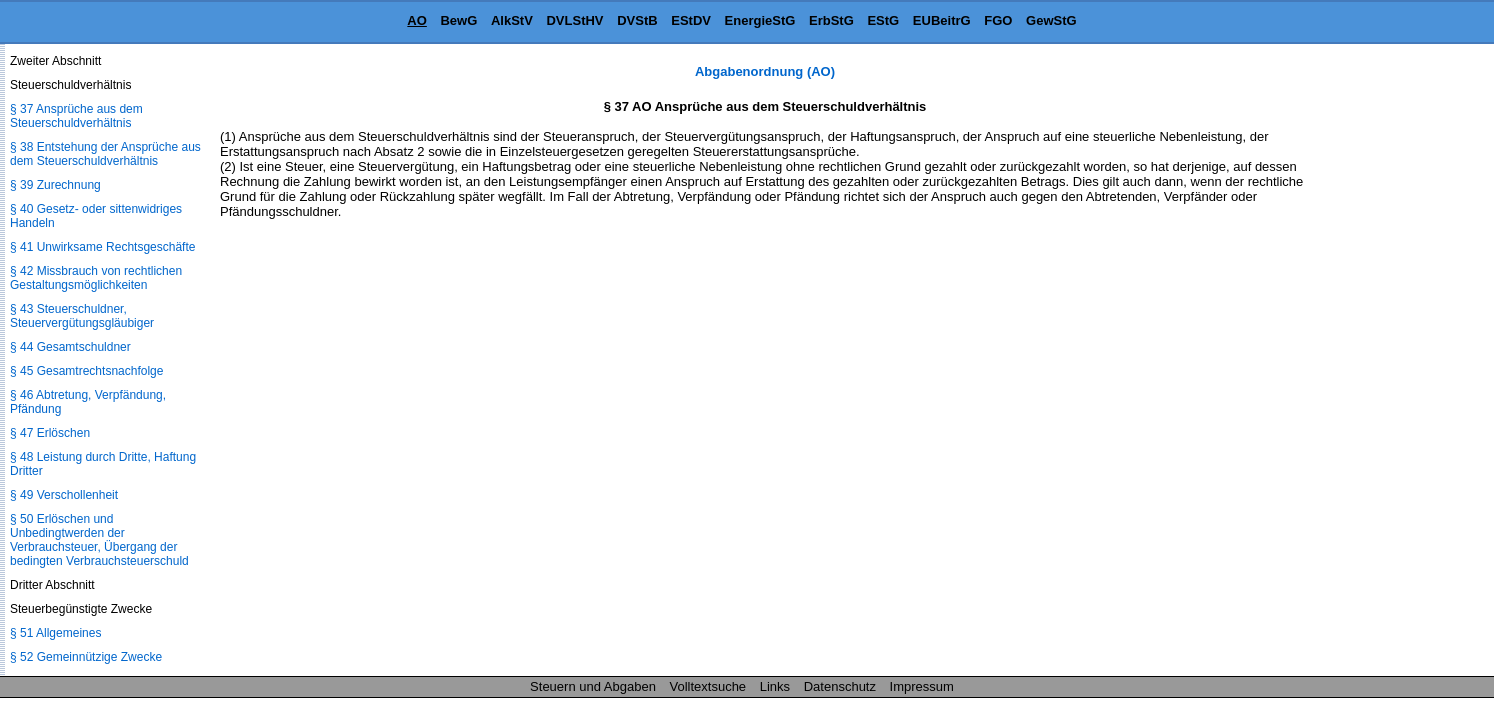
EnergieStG (760, 20)
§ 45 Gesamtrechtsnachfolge (86, 371)
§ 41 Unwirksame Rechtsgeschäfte (102, 247)
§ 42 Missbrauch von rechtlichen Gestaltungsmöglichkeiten (96, 278)
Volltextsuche (708, 686)
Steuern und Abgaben (593, 686)
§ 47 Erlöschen (50, 433)
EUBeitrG (942, 20)
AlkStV (512, 20)
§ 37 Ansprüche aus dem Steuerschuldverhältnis (76, 116)
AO (417, 20)
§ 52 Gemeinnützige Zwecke (86, 657)
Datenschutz (840, 686)
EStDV (691, 20)
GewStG (1051, 20)
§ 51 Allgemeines (55, 633)
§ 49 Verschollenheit (64, 495)
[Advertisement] (1394, 364)
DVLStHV (574, 20)
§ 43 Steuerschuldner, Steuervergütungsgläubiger (82, 316)
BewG (458, 20)
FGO (998, 20)
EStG (883, 20)
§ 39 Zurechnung (55, 185)
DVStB (637, 20)
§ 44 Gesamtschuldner (70, 347)
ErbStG (831, 20)
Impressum (922, 686)
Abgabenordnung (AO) (765, 71)
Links (775, 686)
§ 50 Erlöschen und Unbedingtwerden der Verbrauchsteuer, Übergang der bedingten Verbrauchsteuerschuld (99, 540)
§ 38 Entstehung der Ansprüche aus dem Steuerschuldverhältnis (105, 154)
